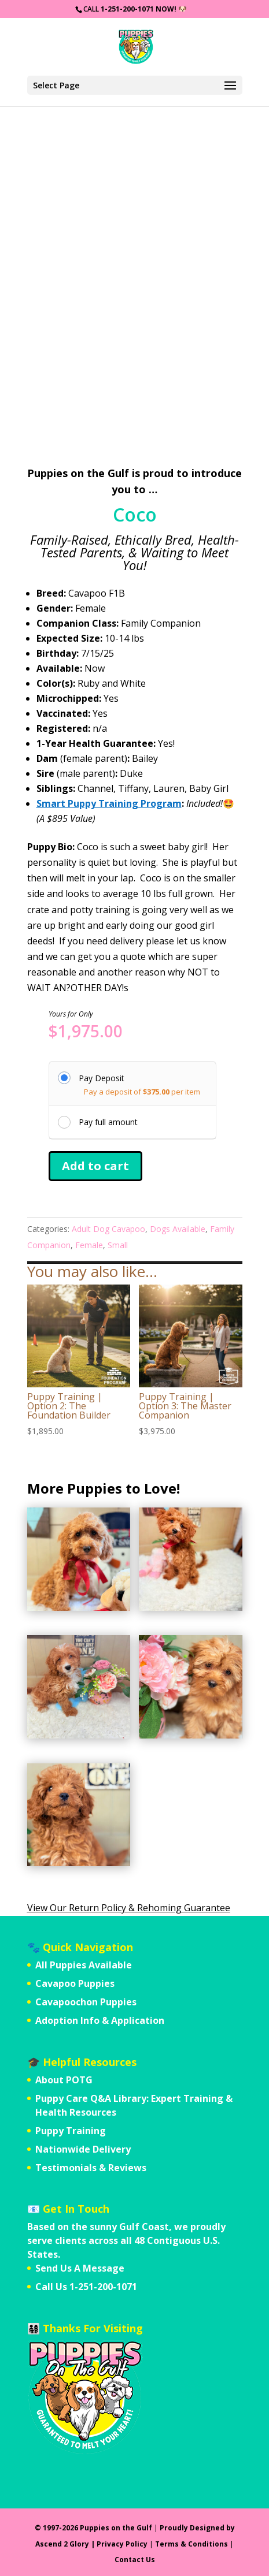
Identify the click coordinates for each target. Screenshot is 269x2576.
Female (89, 1244)
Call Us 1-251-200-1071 (86, 2286)
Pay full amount (108, 1121)
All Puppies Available (83, 1965)
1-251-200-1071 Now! (138, 9)
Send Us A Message (79, 2268)
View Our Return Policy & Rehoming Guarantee (128, 1907)
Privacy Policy (122, 2544)
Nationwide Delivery (83, 2149)
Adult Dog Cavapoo (108, 1228)
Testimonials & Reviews (90, 2167)
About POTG (64, 2080)
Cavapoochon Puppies (86, 2002)
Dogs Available (177, 1228)
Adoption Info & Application (99, 2020)
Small (118, 1244)
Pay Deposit (101, 1078)
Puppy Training (70, 2130)
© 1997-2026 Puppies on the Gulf (93, 2528)
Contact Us (135, 2559)
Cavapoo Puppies (75, 1983)
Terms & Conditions (191, 2544)
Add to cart (95, 1166)
